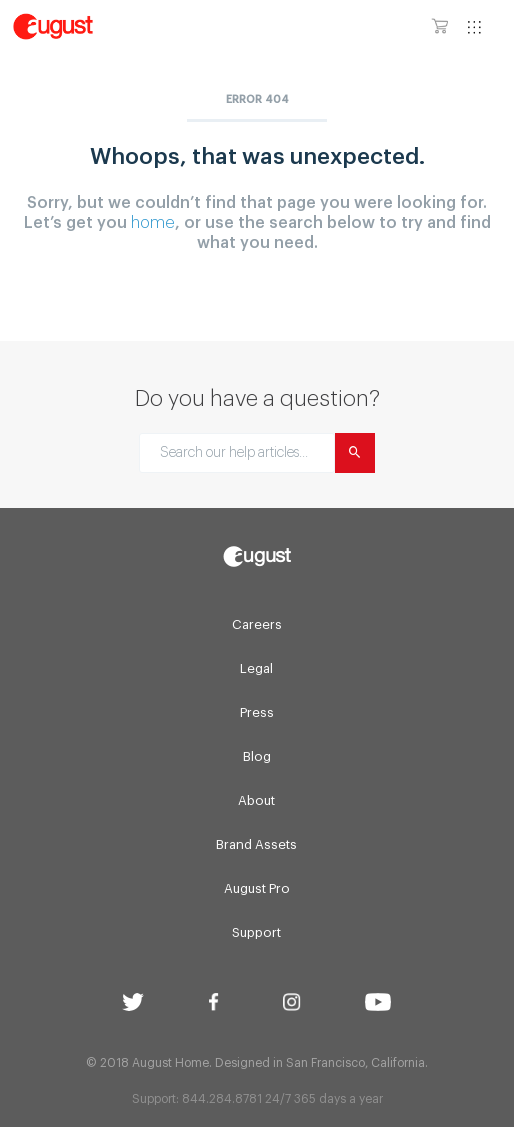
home (153, 223)
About (256, 800)
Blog (257, 756)
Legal (256, 668)
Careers (257, 624)
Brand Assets (256, 844)
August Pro (257, 888)
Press (257, 712)
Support (256, 932)
